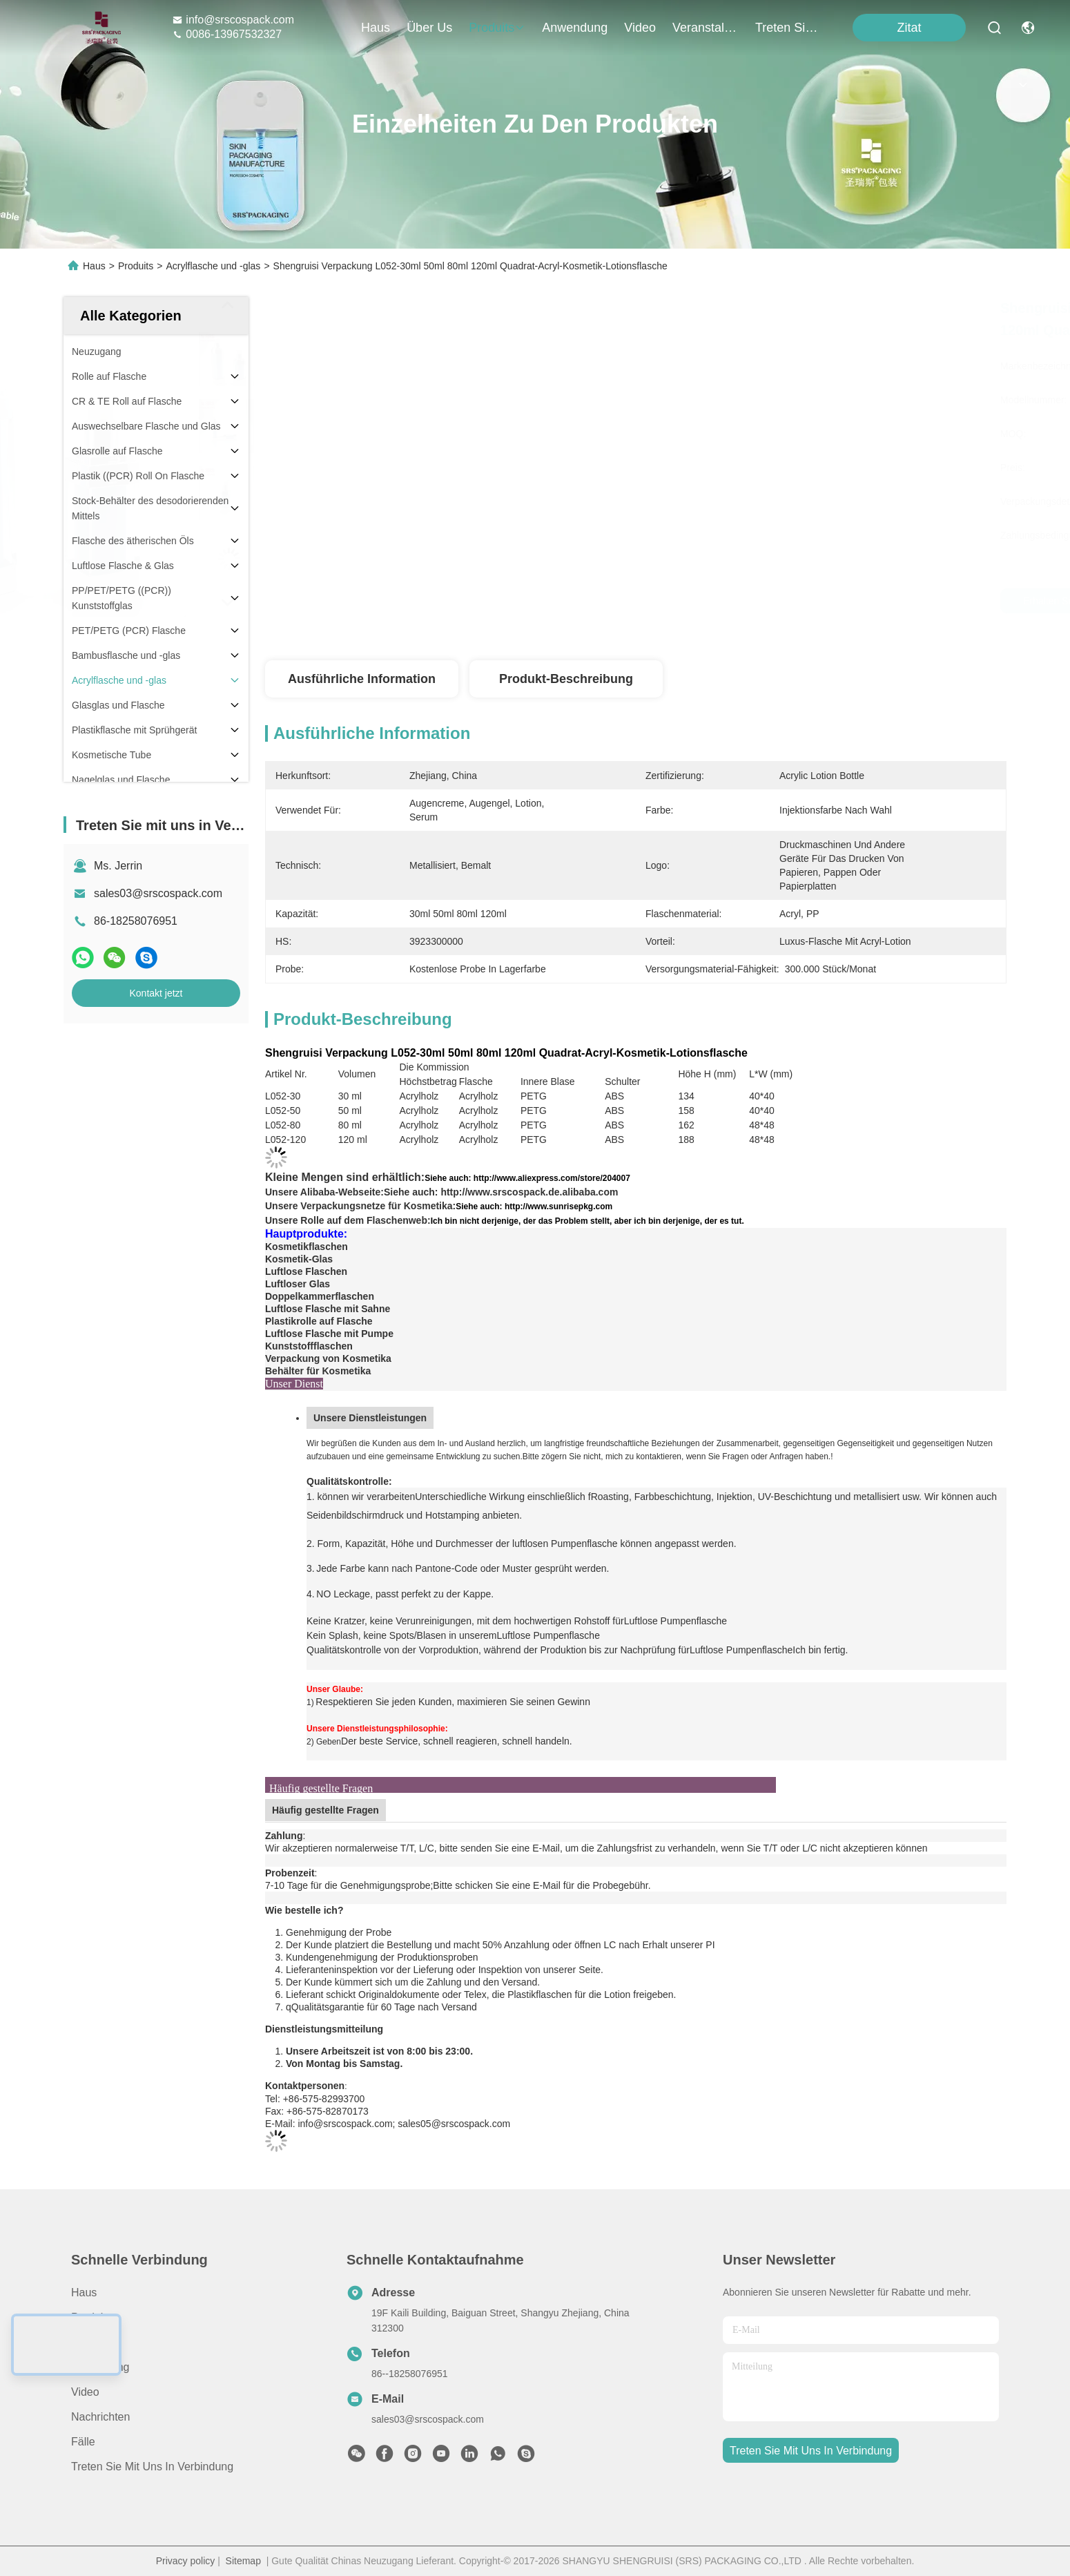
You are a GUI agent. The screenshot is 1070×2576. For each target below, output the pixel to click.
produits (497, 28)
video (640, 28)
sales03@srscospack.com (158, 893)
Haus (375, 28)
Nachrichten (100, 2417)
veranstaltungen (705, 28)
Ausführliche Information (362, 679)
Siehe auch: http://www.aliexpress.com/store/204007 (527, 1178)
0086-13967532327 (227, 34)
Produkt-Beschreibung (566, 679)
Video (85, 2392)
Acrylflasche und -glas (213, 265)
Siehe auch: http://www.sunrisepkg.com (534, 1206)
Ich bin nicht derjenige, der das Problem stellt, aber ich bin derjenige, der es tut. (587, 1221)
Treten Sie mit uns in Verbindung (152, 2466)
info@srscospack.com (233, 20)
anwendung (574, 28)
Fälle (83, 2442)
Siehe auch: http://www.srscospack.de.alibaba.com (501, 1192)
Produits (135, 265)
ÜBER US (95, 2342)
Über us (429, 28)
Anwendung (100, 2367)
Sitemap (243, 2560)
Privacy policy (185, 2560)
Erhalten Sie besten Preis (764, 600)
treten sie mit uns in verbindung (788, 28)
